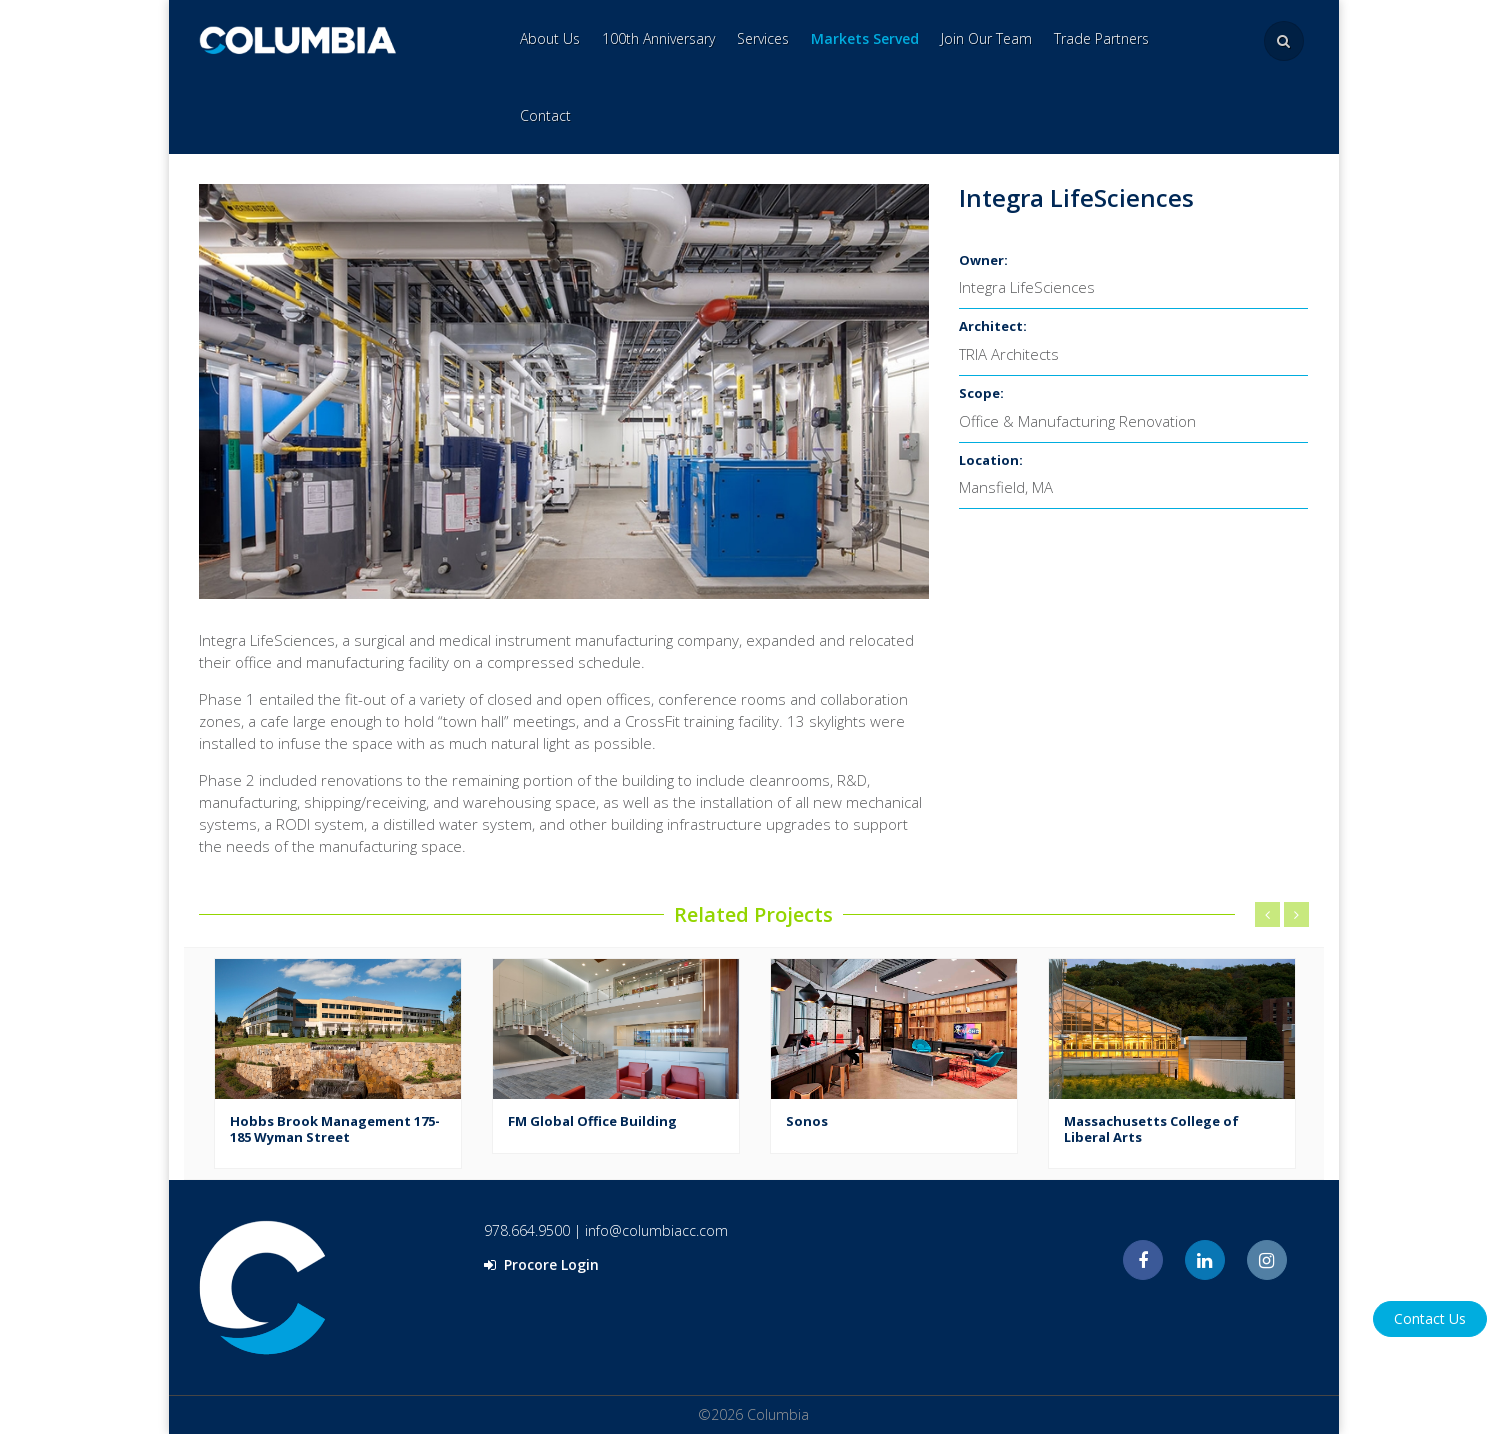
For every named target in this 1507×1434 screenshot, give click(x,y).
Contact (545, 115)
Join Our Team (986, 38)
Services (763, 38)
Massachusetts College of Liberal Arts (1151, 1129)
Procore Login (541, 1264)
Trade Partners (1101, 38)
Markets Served (865, 38)
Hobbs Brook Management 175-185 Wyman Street (335, 1129)
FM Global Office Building (592, 1121)
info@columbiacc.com (656, 1230)
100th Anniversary (658, 38)
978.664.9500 (527, 1230)
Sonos (807, 1121)
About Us (550, 38)
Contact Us (1430, 1318)
